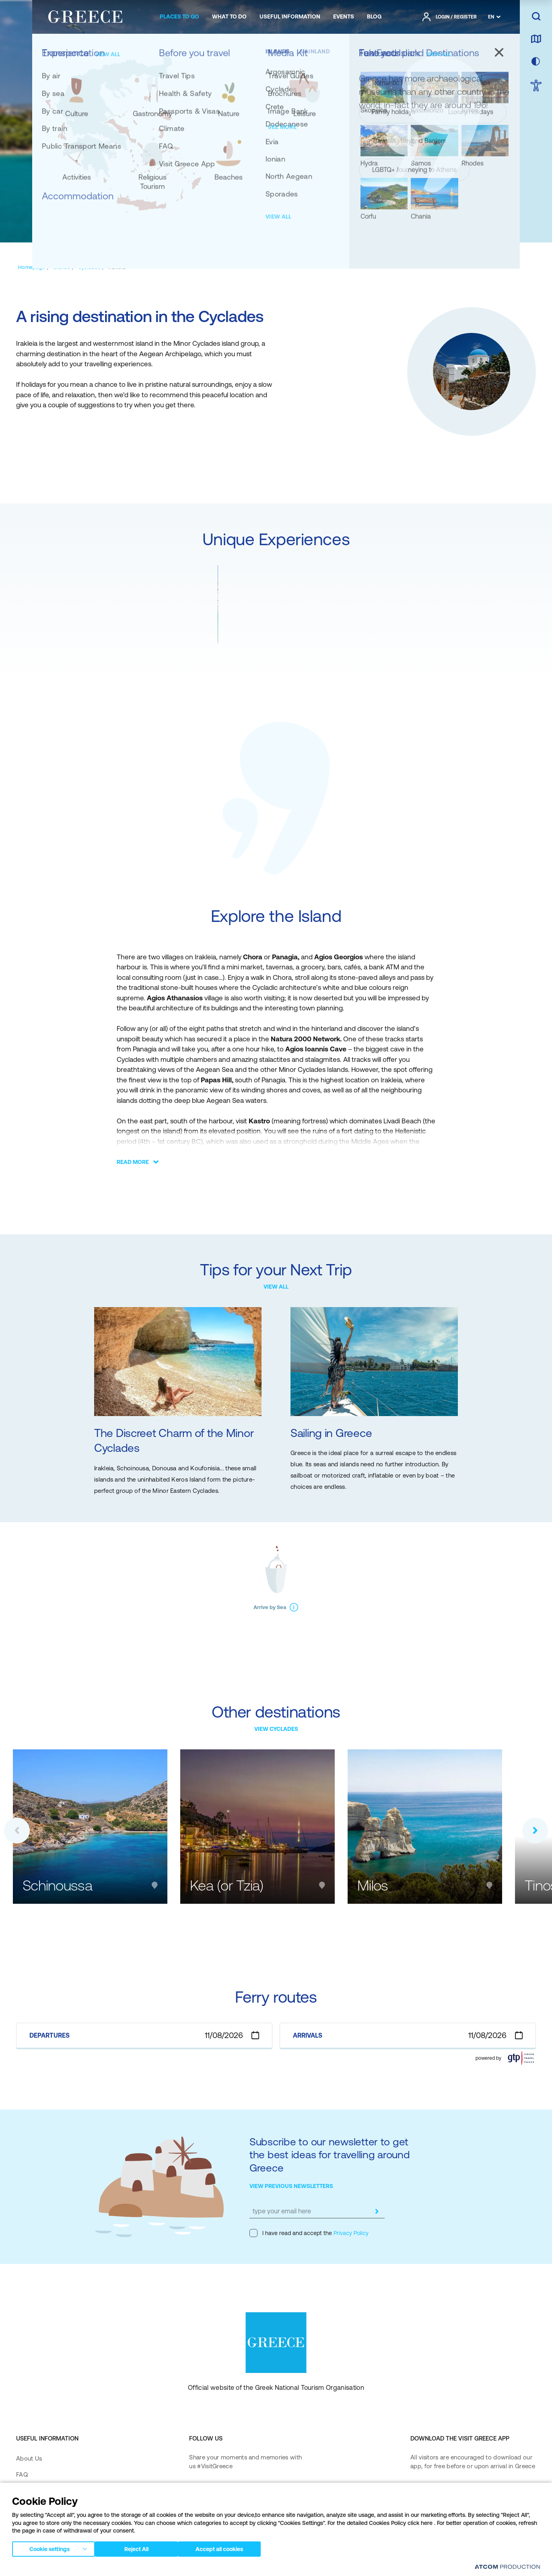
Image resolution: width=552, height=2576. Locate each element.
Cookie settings (49, 2547)
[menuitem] (179, 17)
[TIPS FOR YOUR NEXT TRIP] (349, 226)
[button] (17, 1830)
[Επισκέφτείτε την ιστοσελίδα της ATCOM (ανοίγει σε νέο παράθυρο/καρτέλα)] (507, 2566)
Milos (372, 1885)
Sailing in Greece (331, 1433)
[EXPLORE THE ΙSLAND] (267, 226)
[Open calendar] (255, 2035)
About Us (29, 2458)
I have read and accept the (309, 2233)
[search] (536, 17)
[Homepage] (31, 267)
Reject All (140, 2547)
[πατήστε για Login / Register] (449, 17)
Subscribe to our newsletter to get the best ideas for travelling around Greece (329, 2155)
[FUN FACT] (209, 226)
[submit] (377, 2211)
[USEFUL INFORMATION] (289, 17)
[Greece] (85, 15)
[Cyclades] (89, 267)
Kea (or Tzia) (227, 1885)
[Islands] (61, 267)
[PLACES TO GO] (179, 17)
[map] (536, 39)
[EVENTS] (343, 17)
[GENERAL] (91, 226)
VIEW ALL (276, 1286)
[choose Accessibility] (536, 86)
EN (491, 17)
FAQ (22, 2474)
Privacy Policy (350, 2233)
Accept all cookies (227, 2547)
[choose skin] (536, 62)
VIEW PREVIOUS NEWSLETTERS (291, 2186)
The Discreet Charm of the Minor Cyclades (173, 1441)
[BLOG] (374, 17)
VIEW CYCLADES (276, 1729)
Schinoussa (57, 1885)
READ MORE (133, 1162)
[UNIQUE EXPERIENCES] (149, 226)
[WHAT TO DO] (229, 17)
